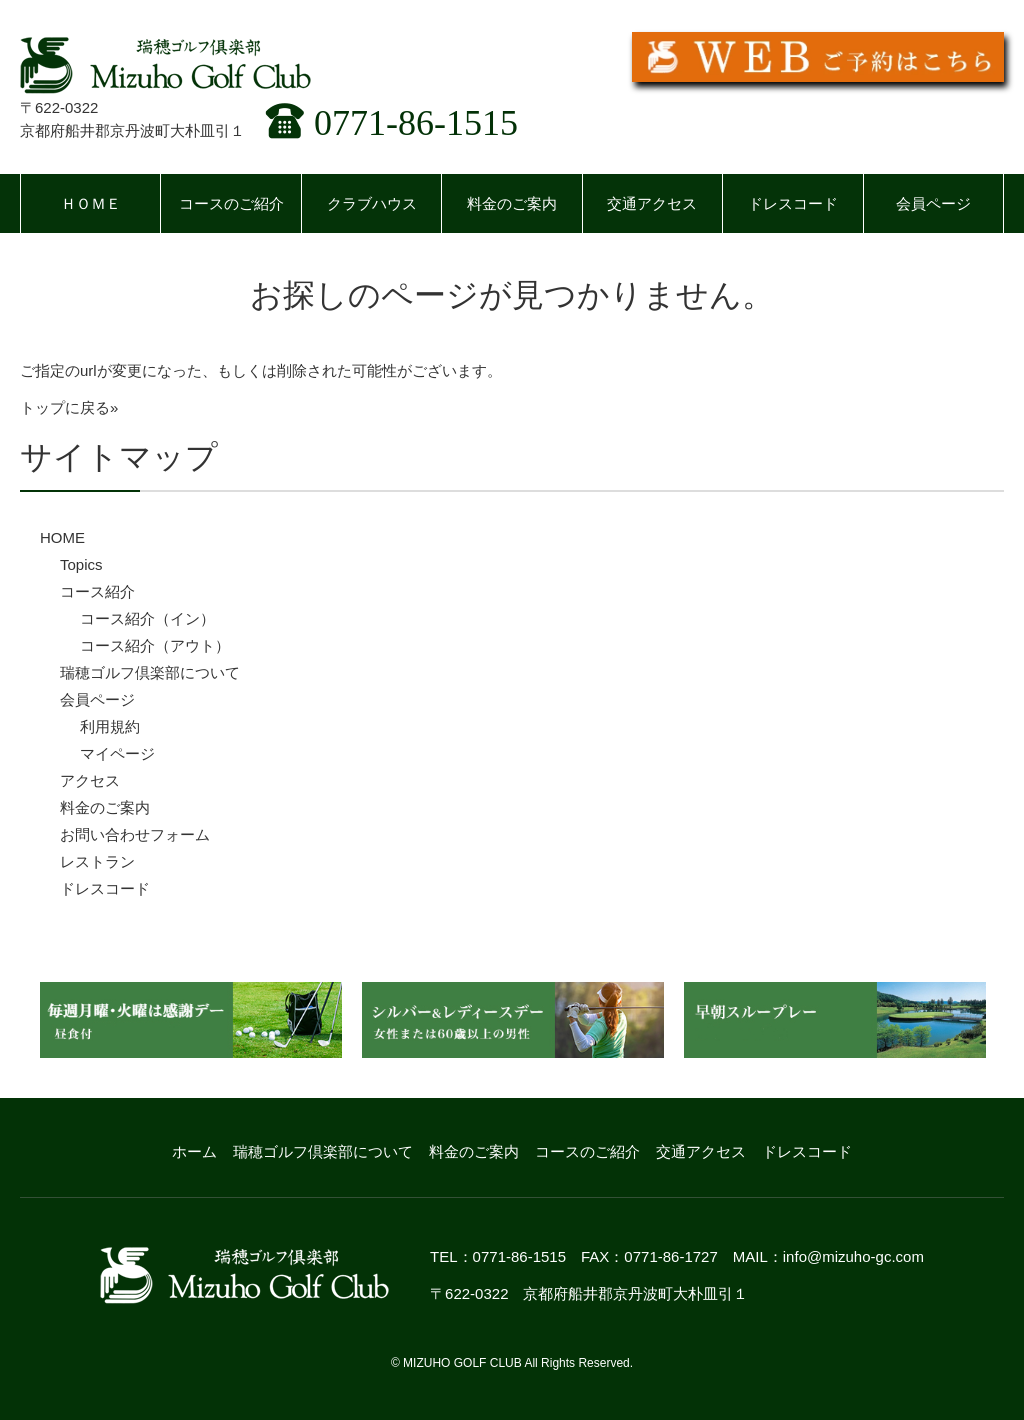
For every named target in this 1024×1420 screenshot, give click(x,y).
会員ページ (933, 203)
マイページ (117, 753)
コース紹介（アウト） (155, 645)
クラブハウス (372, 203)
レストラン (97, 861)
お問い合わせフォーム (135, 834)
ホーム (194, 1151)
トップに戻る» (69, 407)
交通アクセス (652, 203)
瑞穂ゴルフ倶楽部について (150, 672)
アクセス (90, 780)
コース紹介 (97, 591)
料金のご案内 (512, 203)
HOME (62, 537)
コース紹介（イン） (147, 618)
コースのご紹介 (231, 203)
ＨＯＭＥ (91, 203)
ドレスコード (793, 203)
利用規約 (110, 726)
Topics (81, 564)
